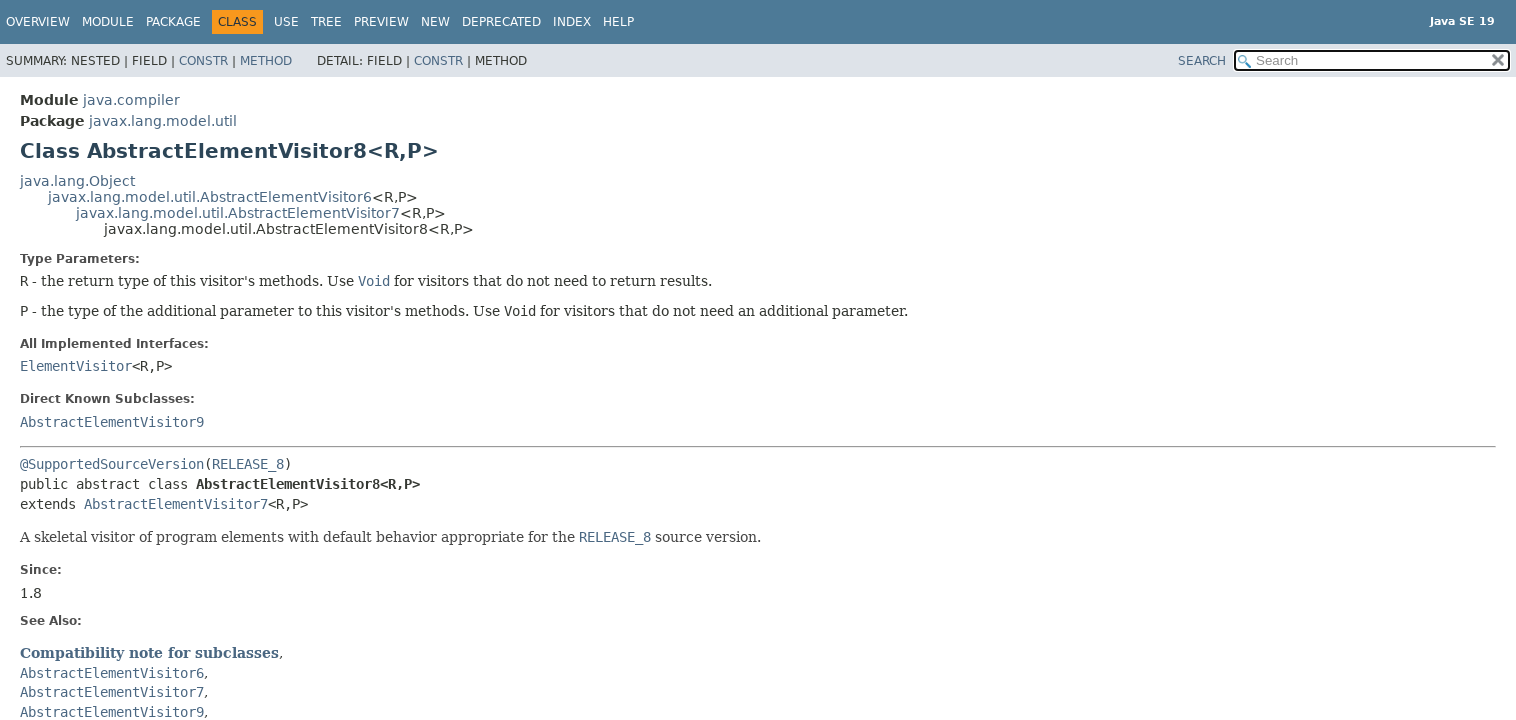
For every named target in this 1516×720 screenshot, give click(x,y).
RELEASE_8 (248, 464)
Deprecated (501, 22)
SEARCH (1202, 61)
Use (286, 22)
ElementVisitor (76, 366)
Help (618, 22)
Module (108, 22)
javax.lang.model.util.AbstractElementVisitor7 (238, 213)
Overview (38, 22)
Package (173, 22)
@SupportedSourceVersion (112, 464)
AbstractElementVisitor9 (112, 422)
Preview (381, 22)
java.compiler (131, 100)
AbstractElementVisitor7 (176, 504)
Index (572, 22)
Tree (326, 22)
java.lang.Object (77, 181)
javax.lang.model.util (163, 121)
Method (266, 61)
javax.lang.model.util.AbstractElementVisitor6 (210, 197)
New (435, 22)
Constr (203, 61)
